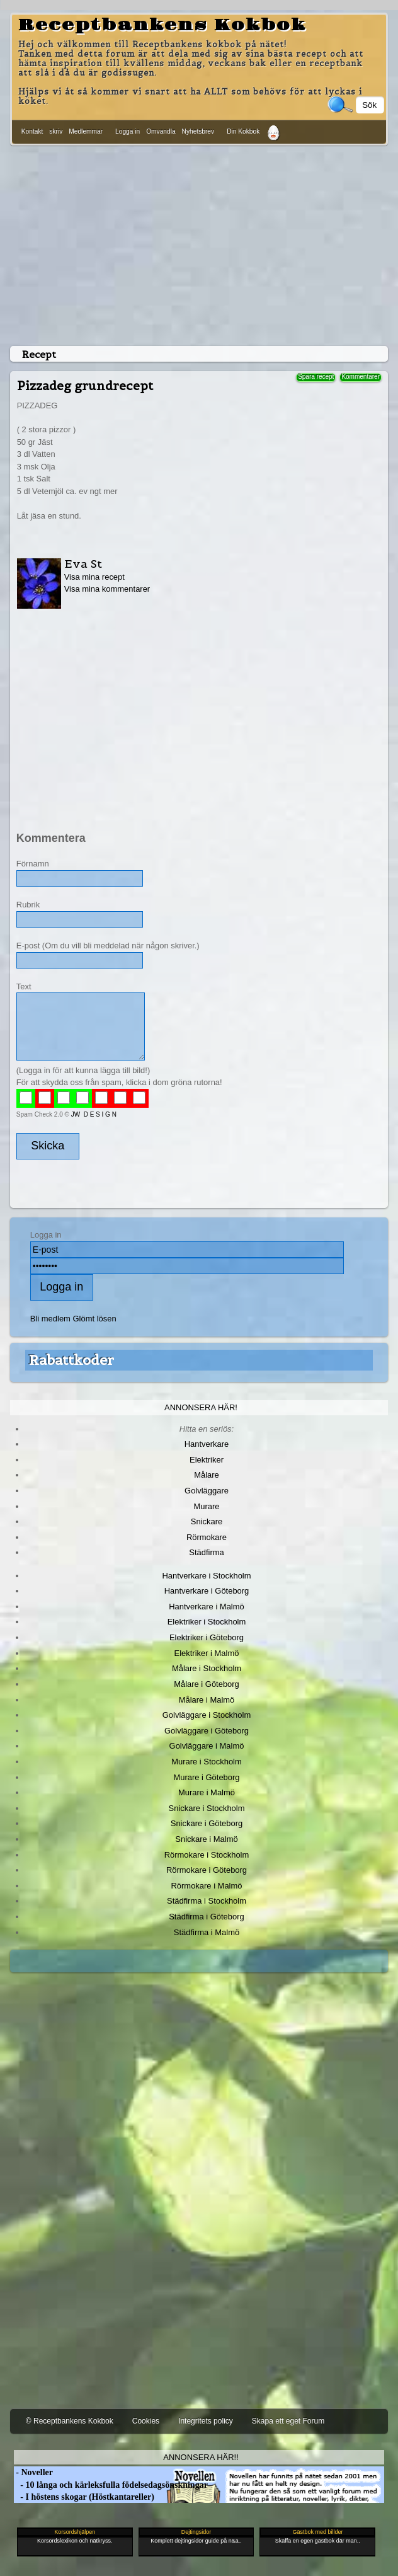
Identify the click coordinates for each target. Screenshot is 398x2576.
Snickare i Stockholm (207, 1808)
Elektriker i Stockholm (207, 1621)
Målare (206, 1475)
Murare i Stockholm (206, 1761)
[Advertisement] (199, 243)
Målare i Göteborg (206, 1684)
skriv (55, 131)
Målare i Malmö (207, 1700)
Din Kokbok (243, 131)
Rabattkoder (71, 1360)
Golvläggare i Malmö (206, 1746)
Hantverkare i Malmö (206, 1606)
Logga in (127, 131)
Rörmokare (206, 1537)
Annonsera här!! (200, 2457)
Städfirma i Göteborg (206, 1916)
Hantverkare (207, 1444)
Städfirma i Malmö (206, 1932)
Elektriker (207, 1459)
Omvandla (160, 131)
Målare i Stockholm (206, 1668)
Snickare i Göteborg (206, 1823)
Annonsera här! (200, 1407)
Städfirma (206, 1552)
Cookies (145, 2421)
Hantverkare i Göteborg (206, 1591)
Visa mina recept (94, 577)
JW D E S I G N (94, 1114)
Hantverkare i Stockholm (206, 1575)
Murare (206, 1506)
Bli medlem (50, 1318)
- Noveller (33, 2472)
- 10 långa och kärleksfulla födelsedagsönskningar (111, 2485)
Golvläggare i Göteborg (206, 1730)
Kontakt (32, 131)
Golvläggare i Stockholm (206, 1715)
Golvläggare (207, 1490)
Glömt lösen (95, 1318)
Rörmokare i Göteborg (206, 1870)
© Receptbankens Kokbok (69, 2421)
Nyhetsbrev (198, 131)
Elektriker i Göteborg (206, 1637)
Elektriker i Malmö (206, 1653)
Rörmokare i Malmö (206, 1885)
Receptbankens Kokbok (162, 25)
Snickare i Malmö (206, 1839)
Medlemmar (86, 131)
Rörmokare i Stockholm (206, 1855)
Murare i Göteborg (206, 1777)
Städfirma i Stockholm (206, 1901)
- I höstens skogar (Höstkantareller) (84, 2497)
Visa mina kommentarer (107, 589)
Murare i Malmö (206, 1792)
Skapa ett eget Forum (288, 2421)
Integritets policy (205, 2421)
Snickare (206, 1521)
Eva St (83, 563)
